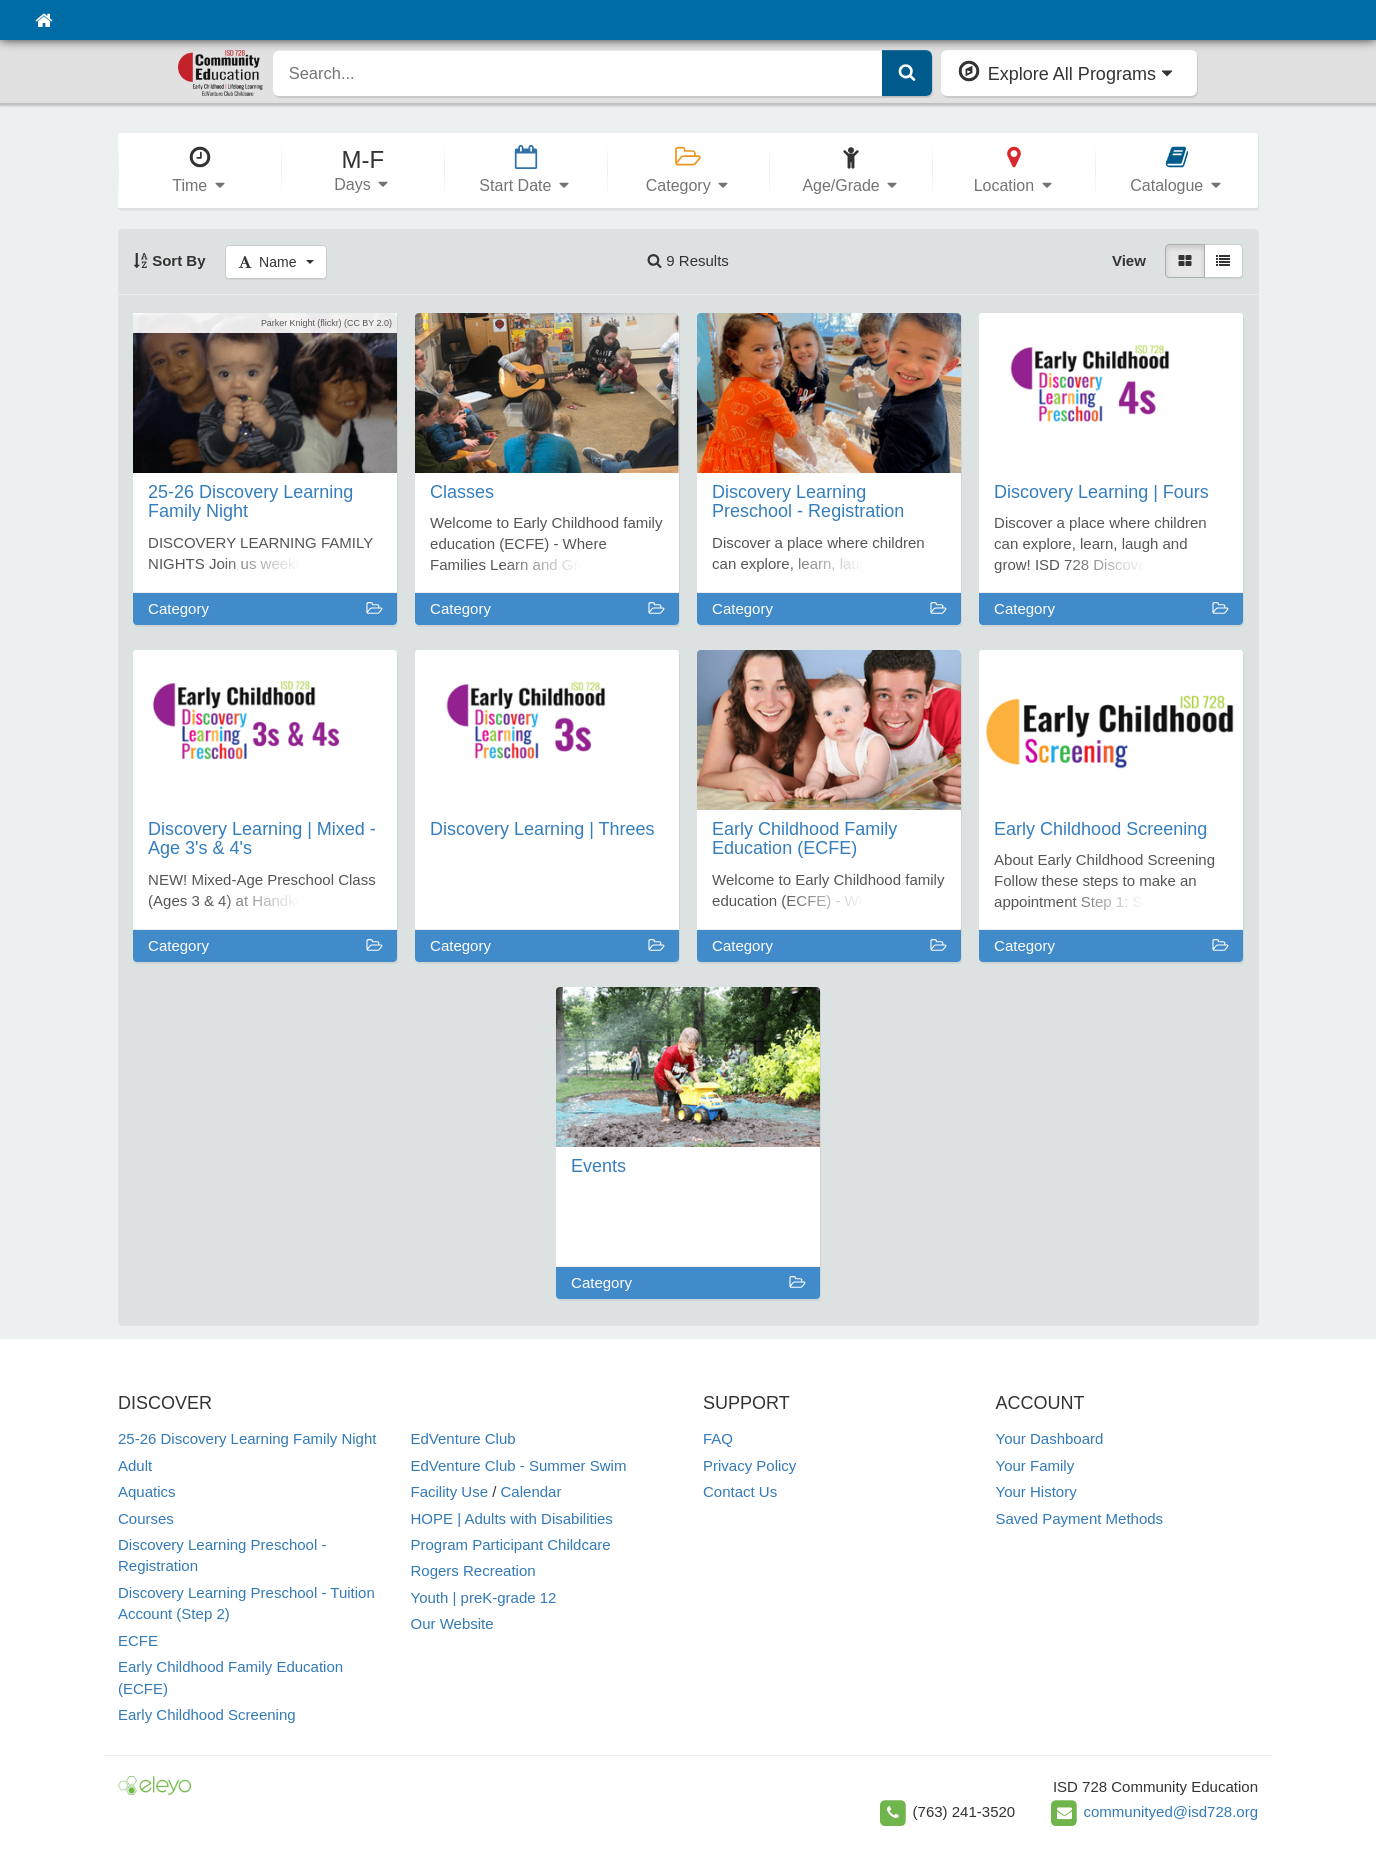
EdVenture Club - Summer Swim (519, 1465)
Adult (135, 1465)
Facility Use (450, 1491)
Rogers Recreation (473, 1570)
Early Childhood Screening (207, 1714)
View (1129, 260)
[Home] (43, 20)
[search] (578, 73)
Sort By (169, 260)
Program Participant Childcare (511, 1544)
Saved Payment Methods (1080, 1518)
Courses (146, 1518)
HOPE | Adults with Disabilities (512, 1518)
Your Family (1035, 1465)
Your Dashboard (1050, 1438)
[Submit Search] (907, 73)
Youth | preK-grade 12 (484, 1597)
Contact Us (740, 1491)
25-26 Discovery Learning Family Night (247, 1438)
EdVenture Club (463, 1438)
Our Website (452, 1623)
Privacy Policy (749, 1465)
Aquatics (147, 1491)
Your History (1036, 1491)
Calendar (531, 1491)
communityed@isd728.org (1171, 1811)
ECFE (138, 1640)
